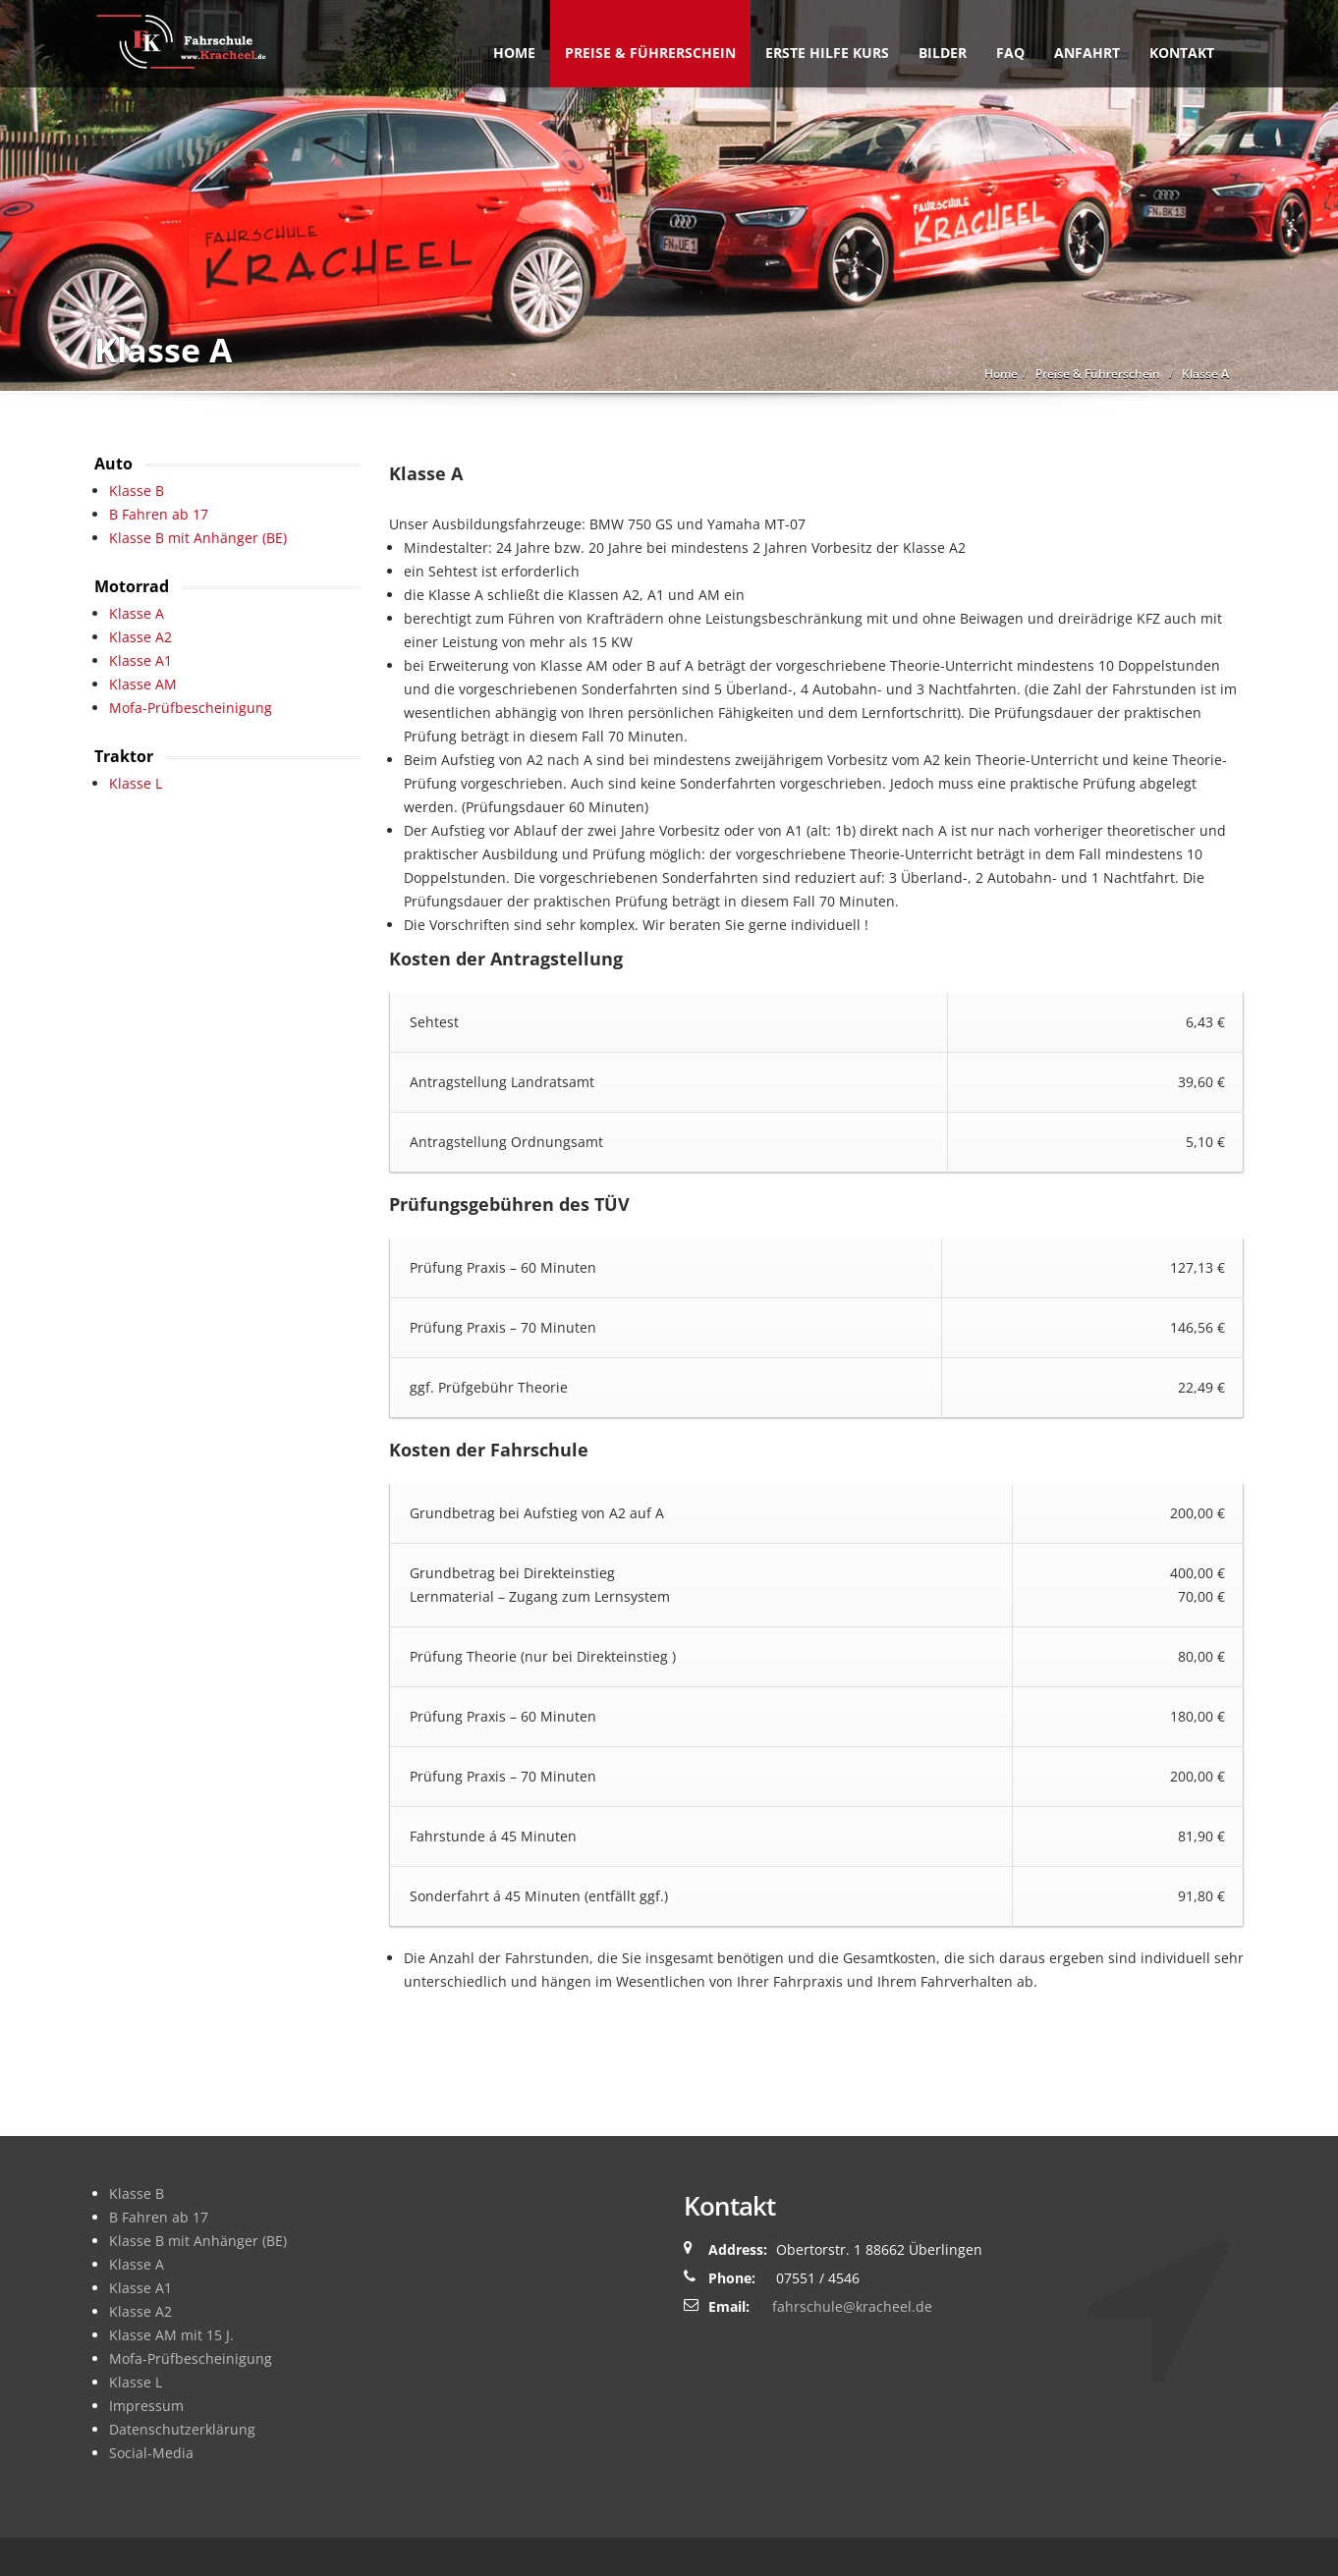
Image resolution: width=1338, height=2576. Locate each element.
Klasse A (136, 613)
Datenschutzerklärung (182, 2429)
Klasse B (136, 490)
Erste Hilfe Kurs (827, 52)
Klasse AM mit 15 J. (171, 2335)
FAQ (1010, 52)
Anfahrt (1087, 52)
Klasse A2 (140, 637)
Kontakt (1181, 52)
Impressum (146, 2405)
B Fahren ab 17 (158, 514)
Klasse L (135, 783)
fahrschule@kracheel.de (852, 2306)
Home (514, 52)
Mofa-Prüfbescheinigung (190, 707)
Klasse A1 (140, 660)
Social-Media (151, 2452)
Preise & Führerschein (650, 52)
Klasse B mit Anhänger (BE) (198, 537)
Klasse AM (143, 684)
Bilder (943, 52)
